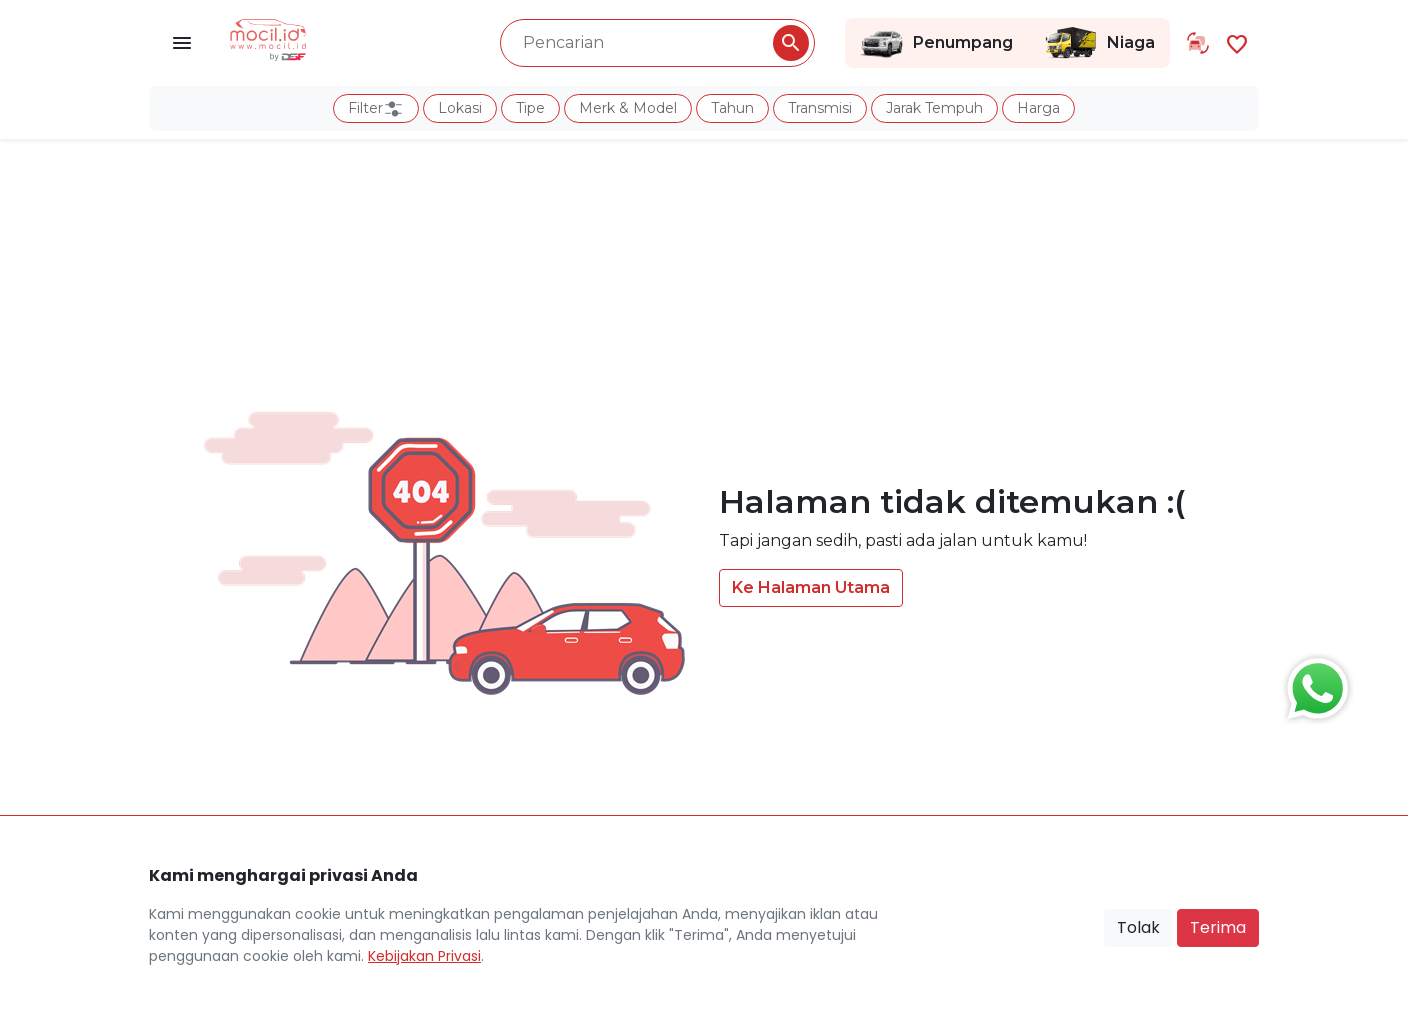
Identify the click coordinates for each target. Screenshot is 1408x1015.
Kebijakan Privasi (424, 956)
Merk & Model (628, 108)
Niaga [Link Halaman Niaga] (1099, 43)
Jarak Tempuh (934, 108)
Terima (1218, 927)
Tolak (1138, 927)
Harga (1038, 108)
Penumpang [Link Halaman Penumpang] (936, 43)
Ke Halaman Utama (811, 587)
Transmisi (820, 108)
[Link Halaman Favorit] (1237, 42)
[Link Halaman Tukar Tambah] (1198, 43)
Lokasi (460, 108)
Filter (376, 109)
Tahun (732, 108)
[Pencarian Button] (791, 43)
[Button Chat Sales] (1313, 684)
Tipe (530, 108)
